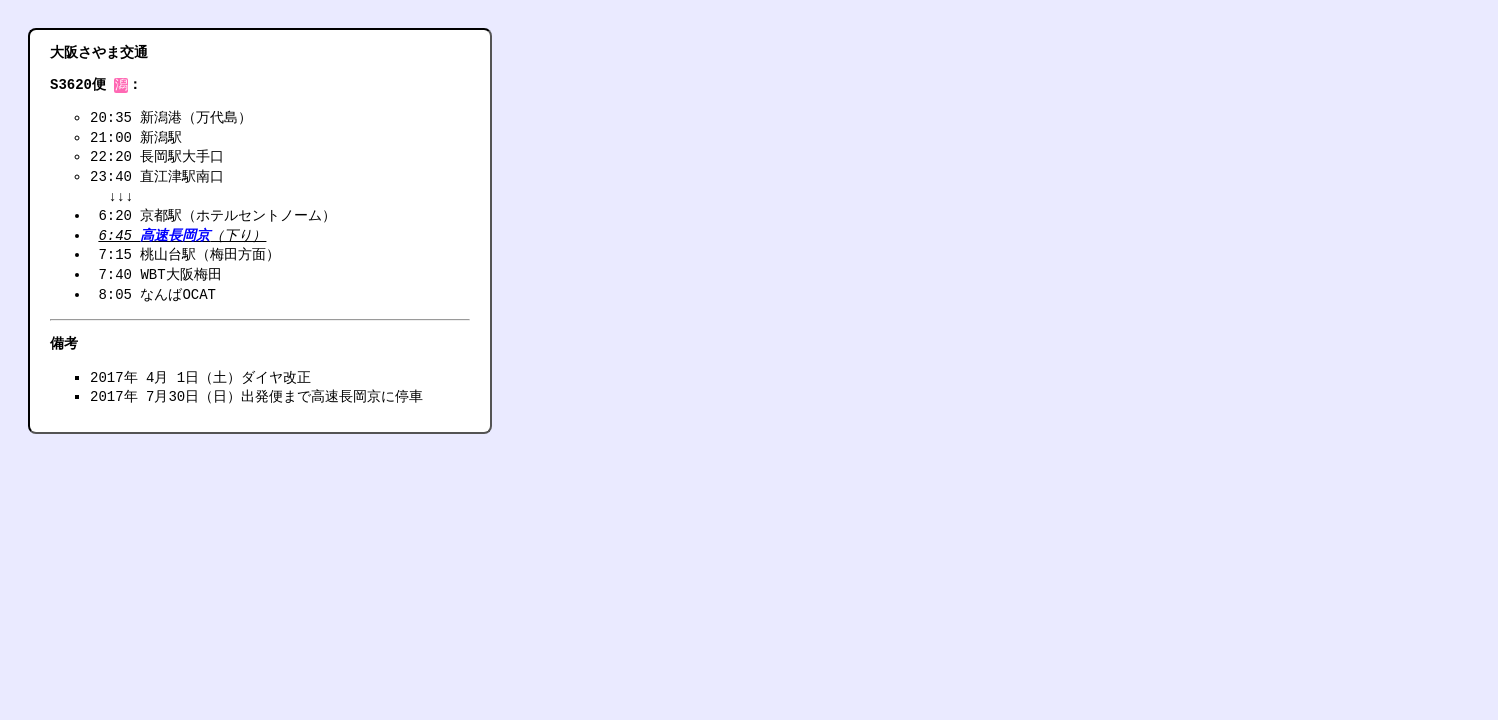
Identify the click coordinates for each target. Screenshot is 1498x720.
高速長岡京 (175, 237)
